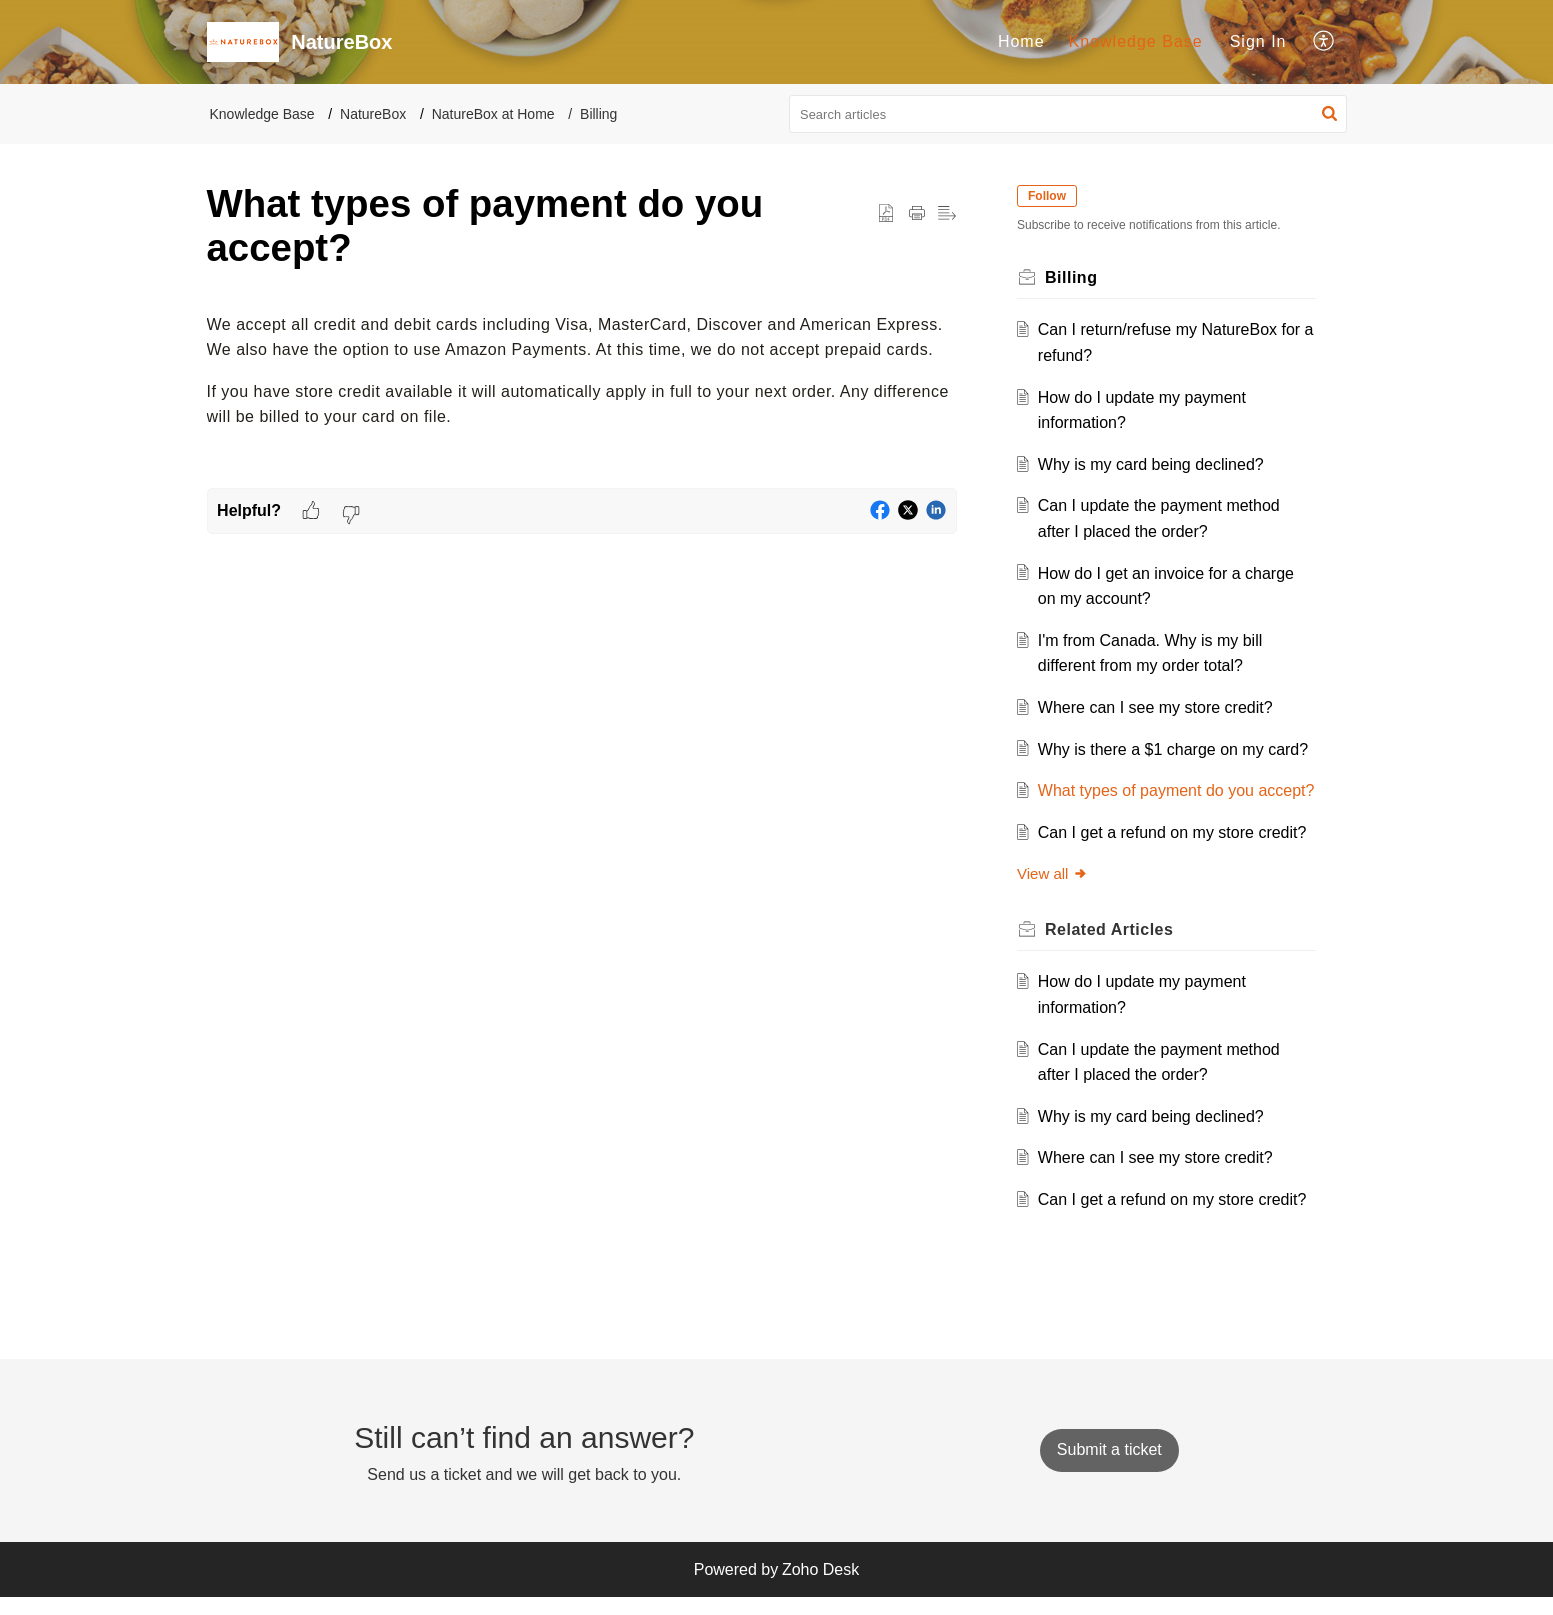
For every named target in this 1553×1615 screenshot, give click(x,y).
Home (1021, 41)
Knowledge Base (1136, 41)
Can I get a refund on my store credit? (1175, 857)
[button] (1324, 42)
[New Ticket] (1109, 1467)
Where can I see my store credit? (1158, 707)
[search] (1068, 114)
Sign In (1258, 41)
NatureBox (373, 114)
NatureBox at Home (493, 114)
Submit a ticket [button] (1109, 1467)
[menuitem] (1021, 42)
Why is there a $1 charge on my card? (1176, 749)
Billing (598, 114)
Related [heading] (1113, 954)
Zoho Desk (820, 1587)
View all (1056, 899)
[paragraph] (582, 371)
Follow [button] (1051, 196)
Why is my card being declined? (1154, 464)
